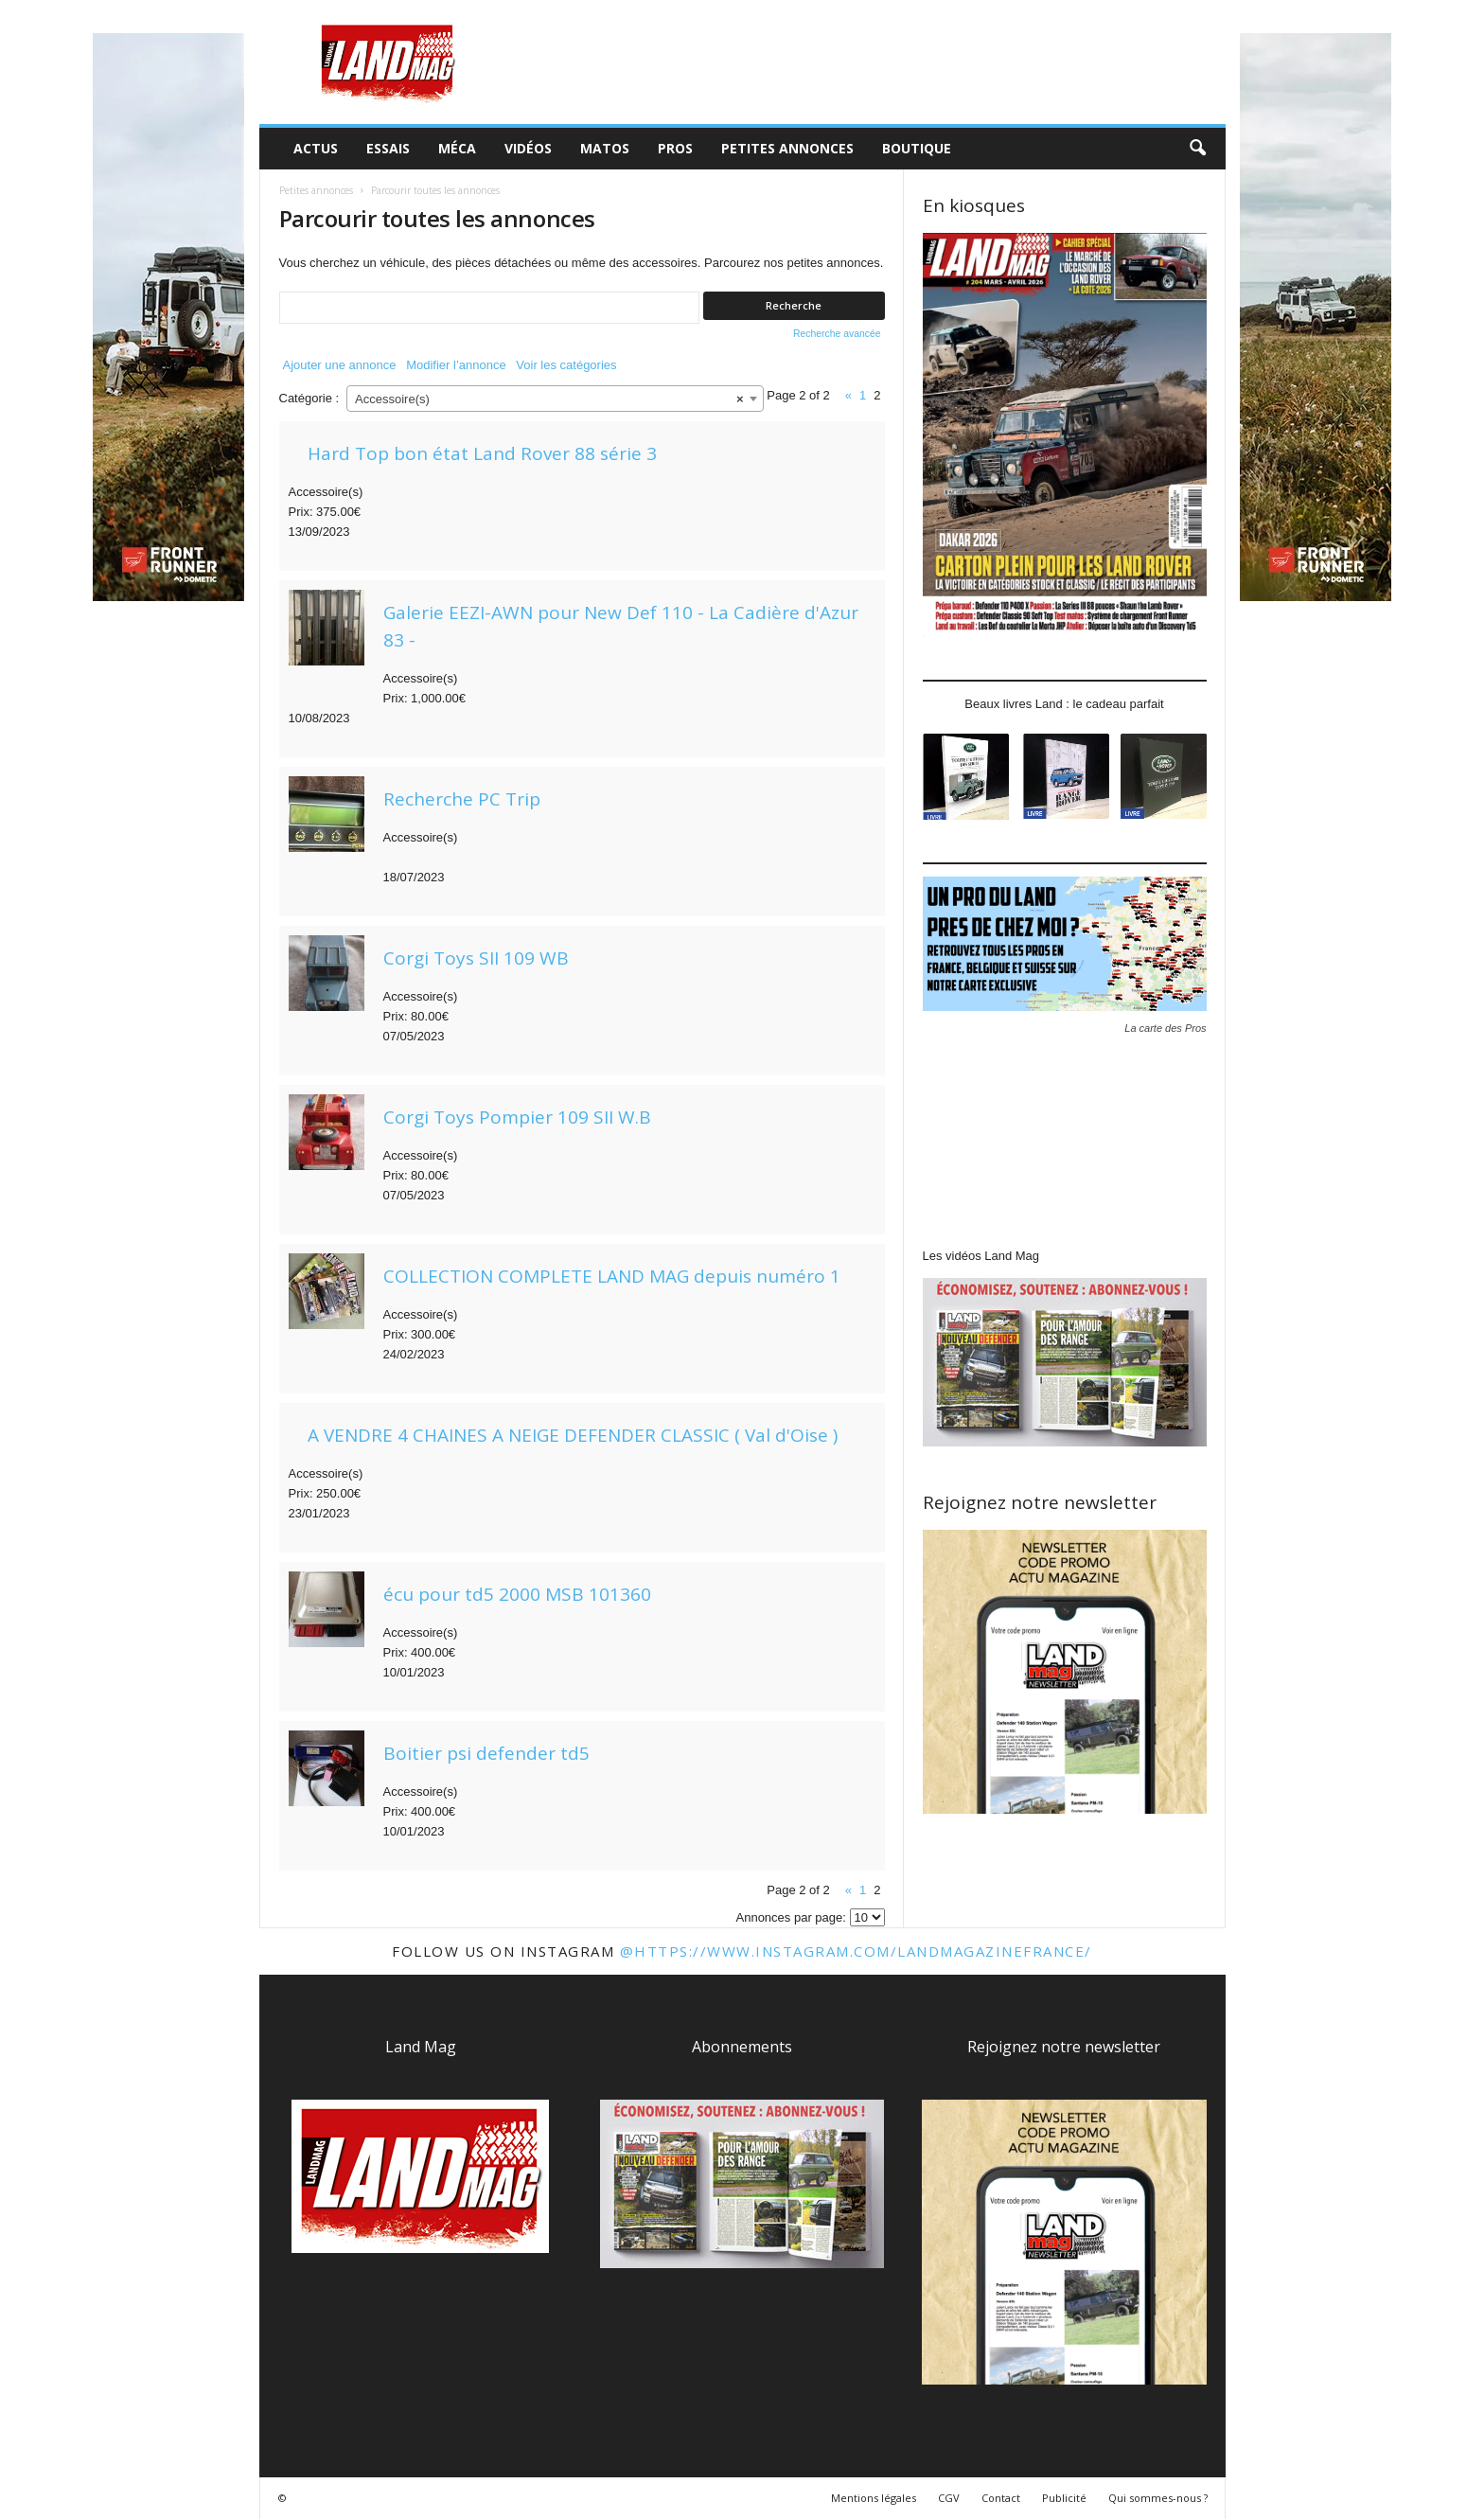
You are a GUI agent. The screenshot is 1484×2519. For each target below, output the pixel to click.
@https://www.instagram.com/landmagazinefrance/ (856, 1951)
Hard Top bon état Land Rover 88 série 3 (482, 453)
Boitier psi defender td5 (486, 1753)
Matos (604, 148)
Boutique (916, 148)
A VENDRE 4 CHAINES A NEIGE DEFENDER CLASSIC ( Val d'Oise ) (573, 1435)
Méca (457, 148)
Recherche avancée (836, 333)
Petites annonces (787, 148)
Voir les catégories (566, 365)
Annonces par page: (791, 1917)
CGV (949, 2498)
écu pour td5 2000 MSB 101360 (517, 1594)
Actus (315, 148)
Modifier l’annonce (456, 365)
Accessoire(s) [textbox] (549, 399)
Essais (388, 148)
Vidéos (528, 148)
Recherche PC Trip (461, 799)
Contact (1000, 2498)
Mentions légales (873, 2498)
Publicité (1064, 2498)
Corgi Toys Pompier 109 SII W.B (517, 1117)
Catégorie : (309, 398)
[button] (1197, 148)
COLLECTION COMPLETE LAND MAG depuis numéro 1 (611, 1276)
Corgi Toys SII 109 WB (476, 958)
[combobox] (554, 398)
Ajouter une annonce (340, 365)
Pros (675, 148)
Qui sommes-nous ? (1158, 2498)
